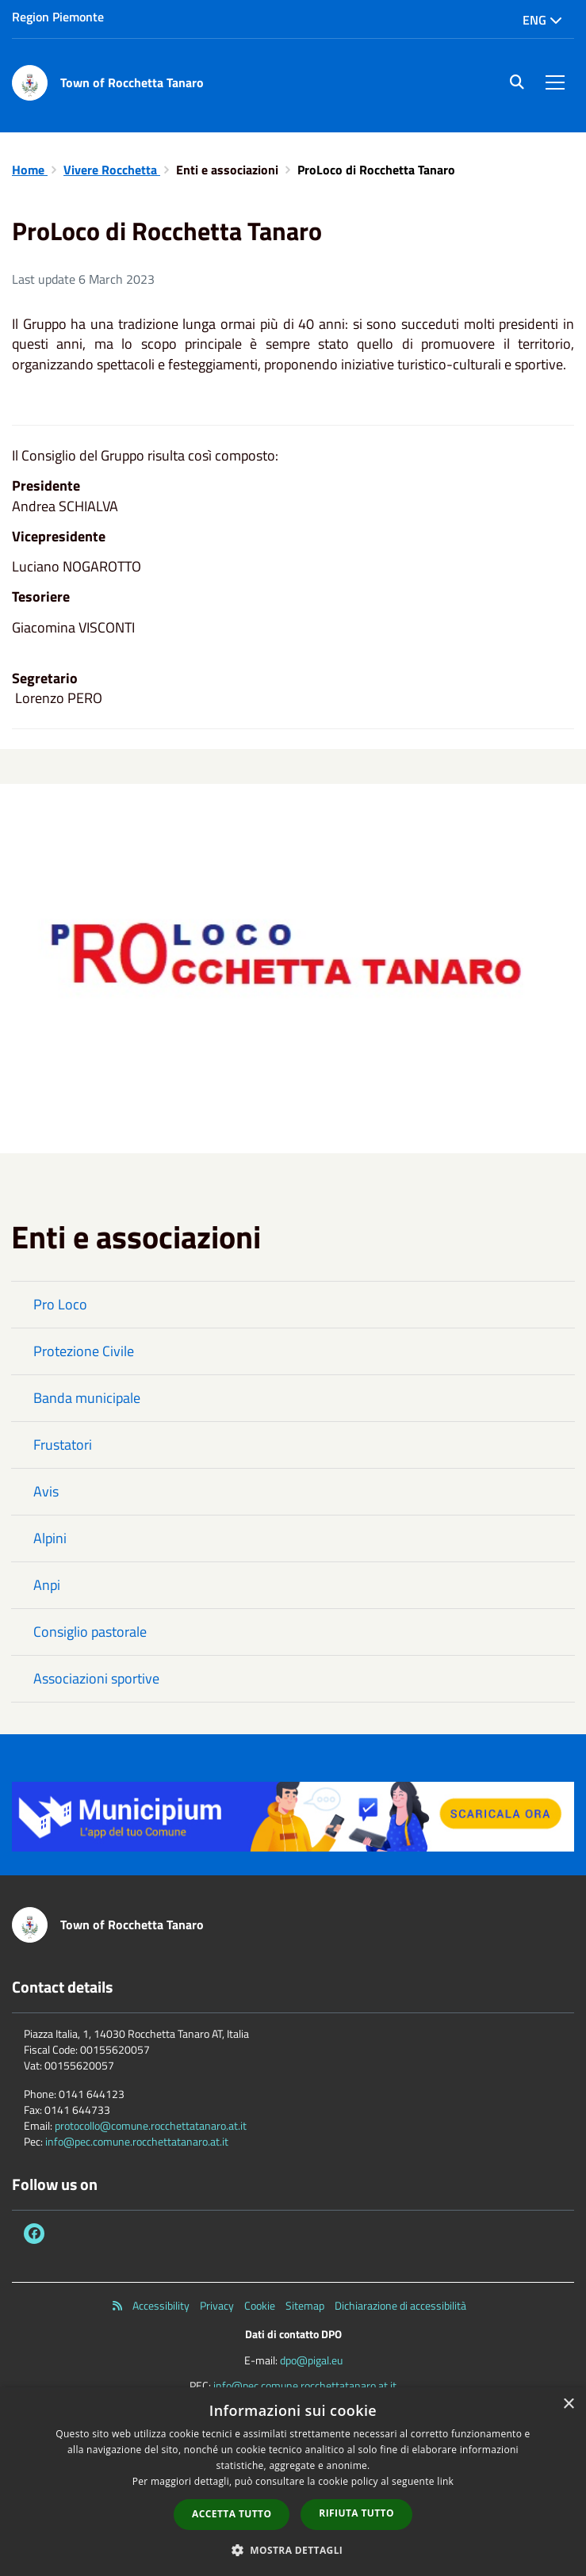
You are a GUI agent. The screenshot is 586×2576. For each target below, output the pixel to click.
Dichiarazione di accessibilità (400, 2306)
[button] (293, 2549)
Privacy (217, 2306)
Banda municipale (86, 1397)
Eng (542, 19)
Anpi (46, 1585)
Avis (46, 1491)
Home (30, 169)
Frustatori (62, 1444)
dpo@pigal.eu (311, 2360)
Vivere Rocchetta (111, 169)
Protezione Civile (83, 1351)
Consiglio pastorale (90, 1631)
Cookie (259, 2306)
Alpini (50, 1538)
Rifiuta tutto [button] (356, 2513)
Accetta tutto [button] (231, 2514)
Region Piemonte (58, 16)
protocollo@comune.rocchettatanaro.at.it (151, 2125)
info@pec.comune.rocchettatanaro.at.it (136, 2141)
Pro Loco (60, 1304)
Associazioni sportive (96, 1678)
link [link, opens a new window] (445, 2481)
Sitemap (304, 2306)
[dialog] (293, 2481)
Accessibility (161, 2306)
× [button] (568, 2404)
